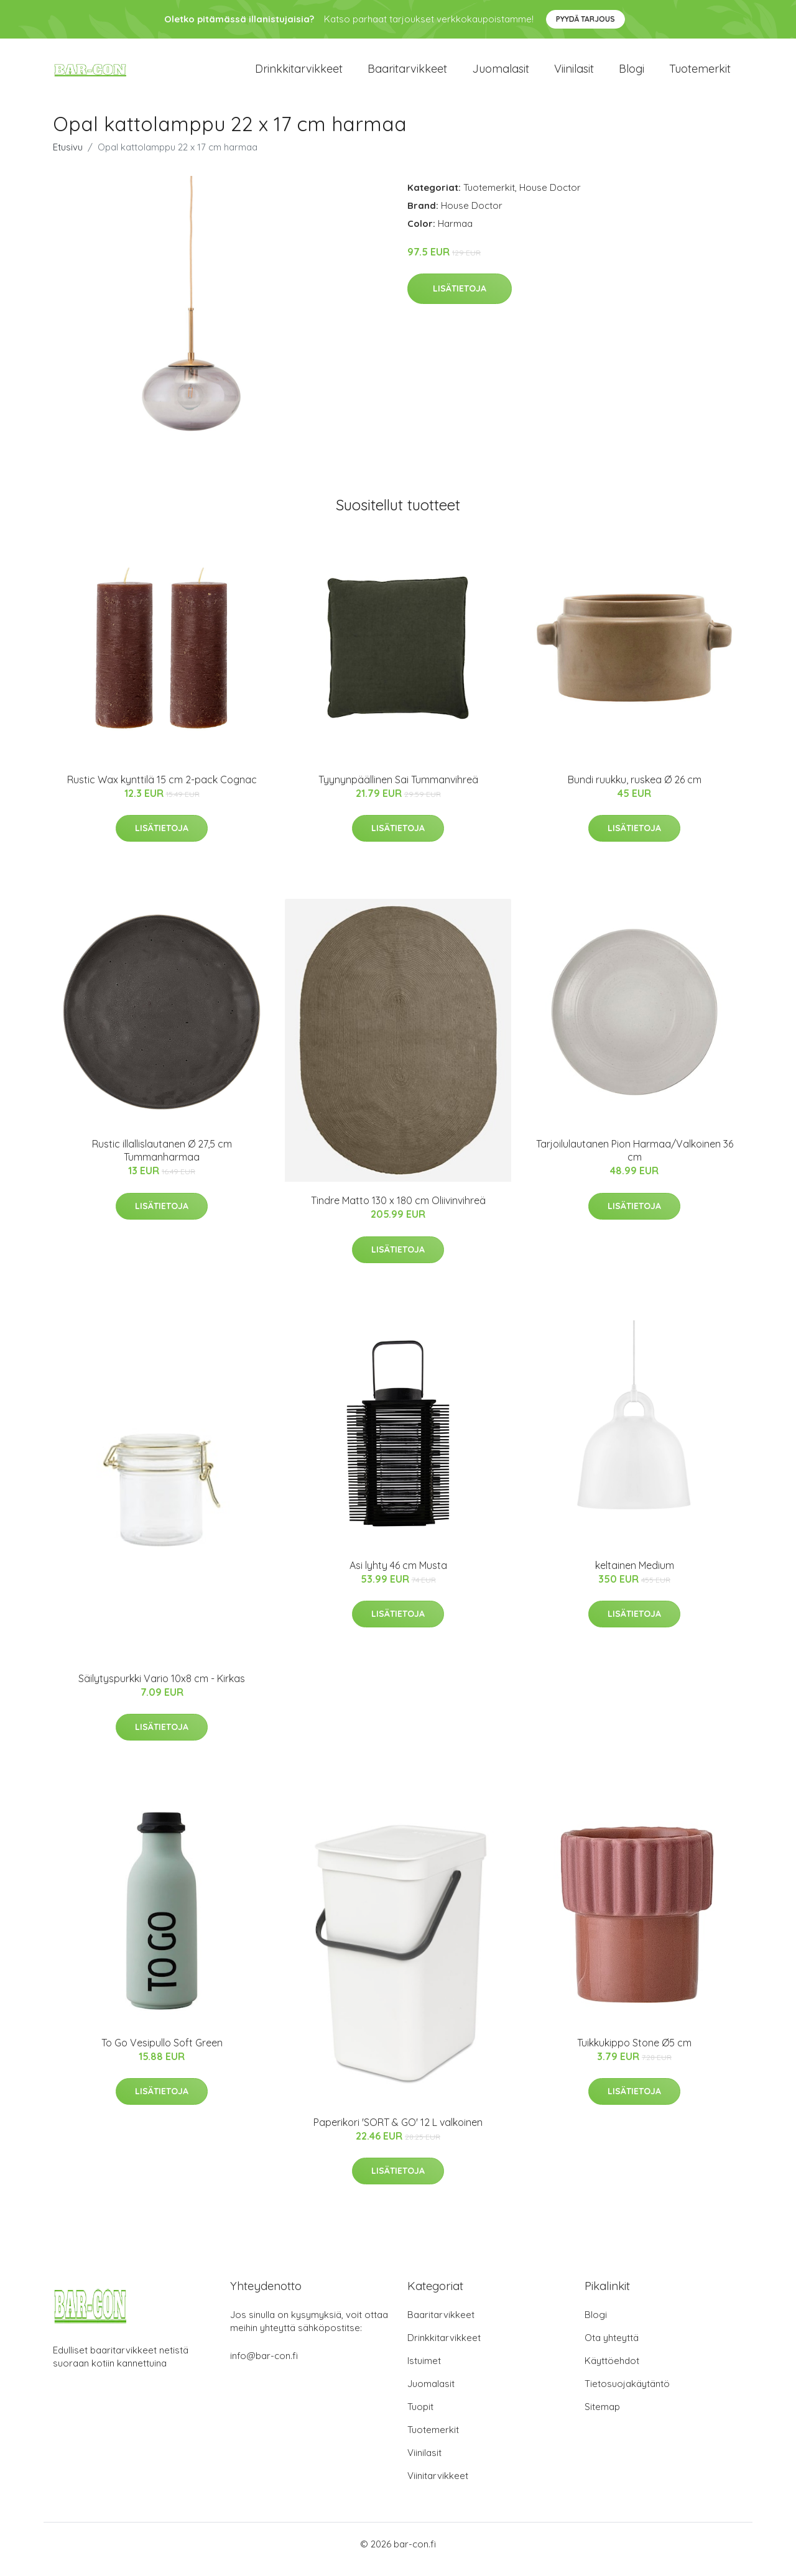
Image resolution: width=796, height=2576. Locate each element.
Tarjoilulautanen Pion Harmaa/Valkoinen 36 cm (634, 1161)
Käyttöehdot (612, 2371)
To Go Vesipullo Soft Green (162, 2053)
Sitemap (602, 2417)
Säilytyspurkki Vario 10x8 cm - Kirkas (161, 1689)
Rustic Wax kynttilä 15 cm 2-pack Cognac (162, 790)
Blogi (631, 74)
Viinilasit (574, 74)
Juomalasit (500, 74)
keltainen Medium (634, 1576)
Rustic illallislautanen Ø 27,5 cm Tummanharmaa (162, 1161)
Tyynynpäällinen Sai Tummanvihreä (398, 790)
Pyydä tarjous (585, 19)
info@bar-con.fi (264, 2366)
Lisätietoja (459, 299)
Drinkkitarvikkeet (299, 74)
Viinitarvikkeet (437, 2486)
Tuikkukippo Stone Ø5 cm (634, 2053)
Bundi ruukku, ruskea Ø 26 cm (634, 790)
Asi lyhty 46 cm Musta (398, 1576)
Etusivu (68, 157)
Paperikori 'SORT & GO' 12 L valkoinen (398, 2133)
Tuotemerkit (700, 74)
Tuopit (420, 2417)
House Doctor (550, 198)
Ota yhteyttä (612, 2348)
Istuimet (424, 2371)
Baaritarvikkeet (407, 74)
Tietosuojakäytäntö (627, 2394)
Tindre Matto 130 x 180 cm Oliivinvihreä (398, 1211)
